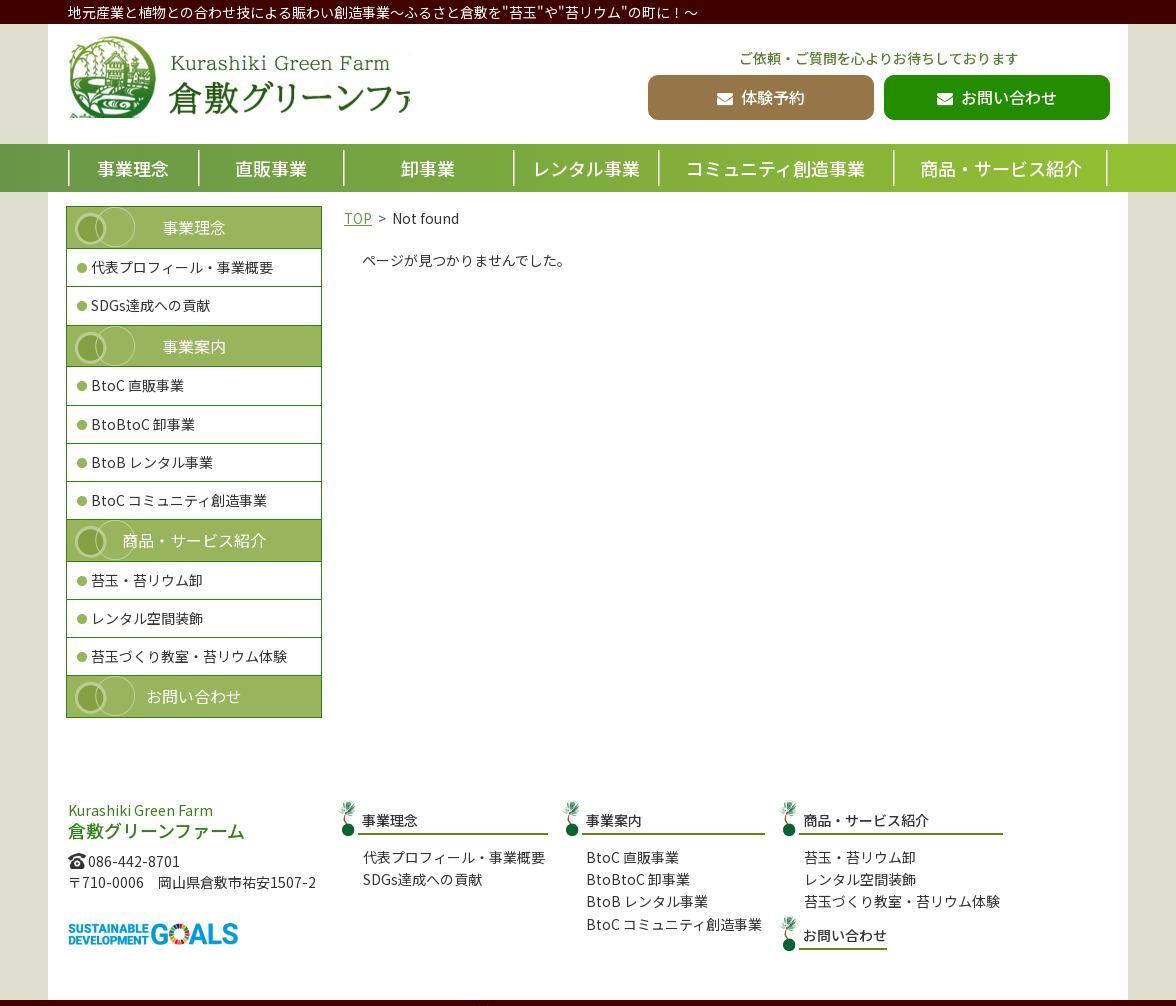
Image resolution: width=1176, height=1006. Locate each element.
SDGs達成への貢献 (150, 305)
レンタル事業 (586, 168)
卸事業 (428, 168)
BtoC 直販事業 (137, 385)
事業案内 (194, 346)
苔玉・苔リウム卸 (147, 580)
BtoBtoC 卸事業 (143, 424)
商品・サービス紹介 (1001, 168)
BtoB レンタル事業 (152, 462)
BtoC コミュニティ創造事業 (179, 500)
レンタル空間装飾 (147, 618)
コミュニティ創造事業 (775, 168)
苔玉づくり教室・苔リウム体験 (189, 656)
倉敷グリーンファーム (275, 86)
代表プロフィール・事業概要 (182, 267)
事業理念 (133, 168)
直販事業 (271, 168)
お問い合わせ (194, 696)
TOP (358, 218)
